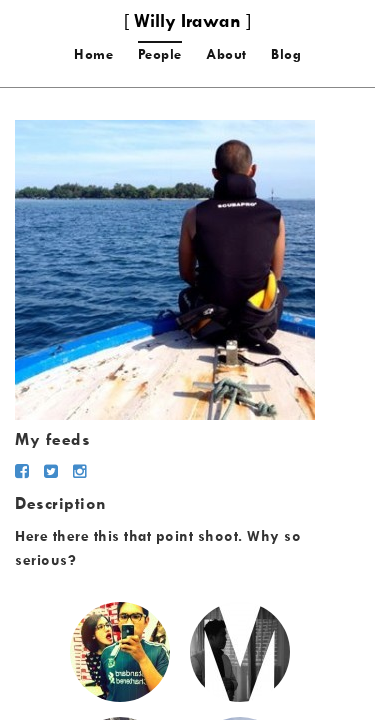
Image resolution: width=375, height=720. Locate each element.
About (226, 54)
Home (93, 54)
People (160, 54)
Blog (286, 54)
